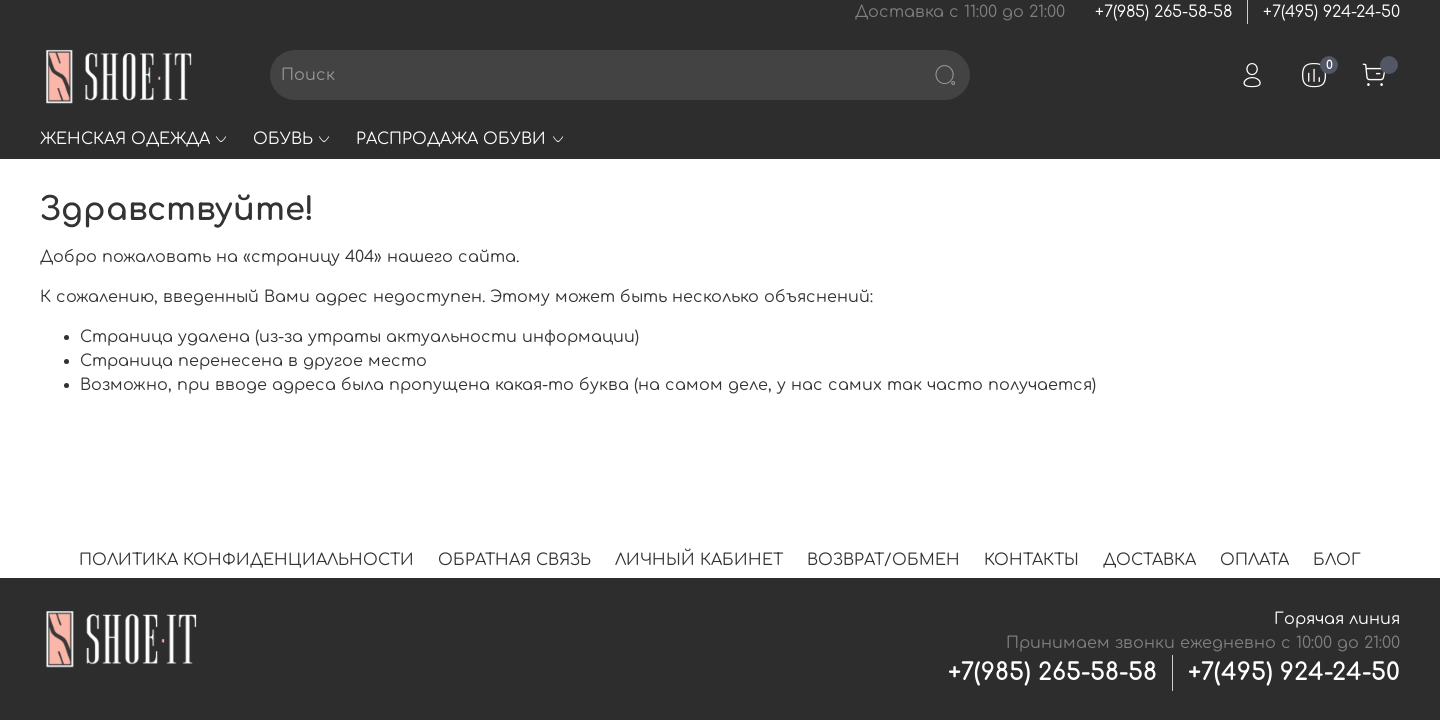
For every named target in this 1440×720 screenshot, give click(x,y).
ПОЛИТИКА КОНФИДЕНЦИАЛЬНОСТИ (246, 560)
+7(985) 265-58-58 (1163, 12)
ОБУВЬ (292, 139)
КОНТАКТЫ (1031, 560)
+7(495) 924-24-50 (1331, 12)
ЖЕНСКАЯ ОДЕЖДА (134, 139)
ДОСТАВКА (1149, 560)
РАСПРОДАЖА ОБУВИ (460, 139)
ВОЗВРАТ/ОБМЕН (883, 560)
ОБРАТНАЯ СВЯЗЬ (514, 560)
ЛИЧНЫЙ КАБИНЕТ (699, 560)
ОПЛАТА (1254, 560)
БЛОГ (1337, 560)
